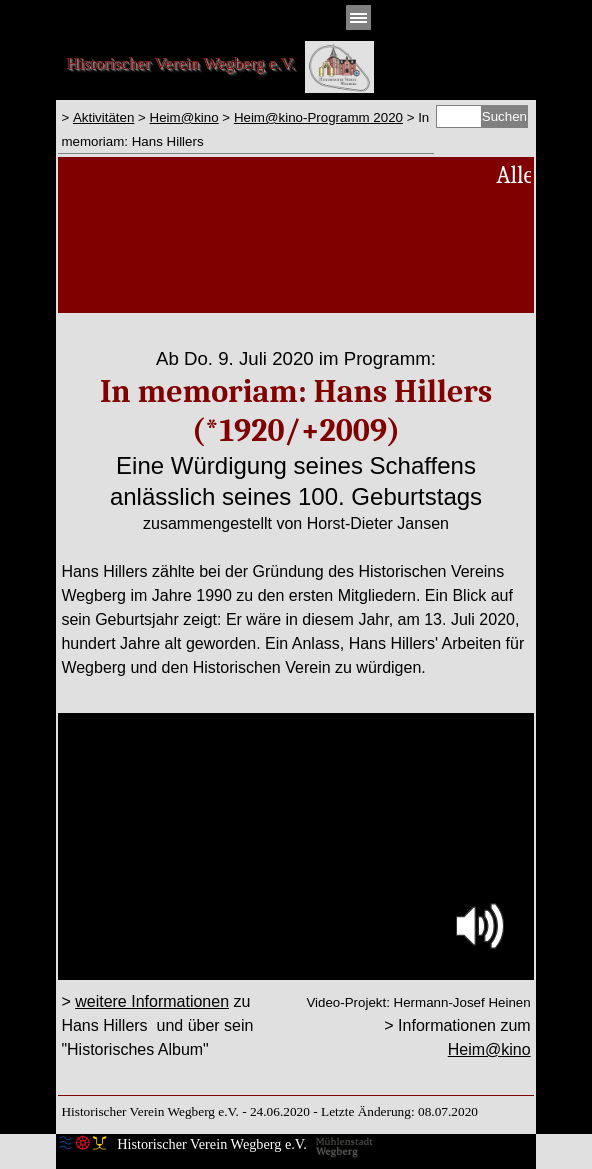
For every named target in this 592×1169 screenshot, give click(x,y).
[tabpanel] (245, 129)
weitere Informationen (152, 1001)
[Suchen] (459, 116)
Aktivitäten (104, 117)
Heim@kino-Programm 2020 (318, 117)
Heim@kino (184, 117)
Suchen (504, 116)
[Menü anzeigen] (358, 17)
